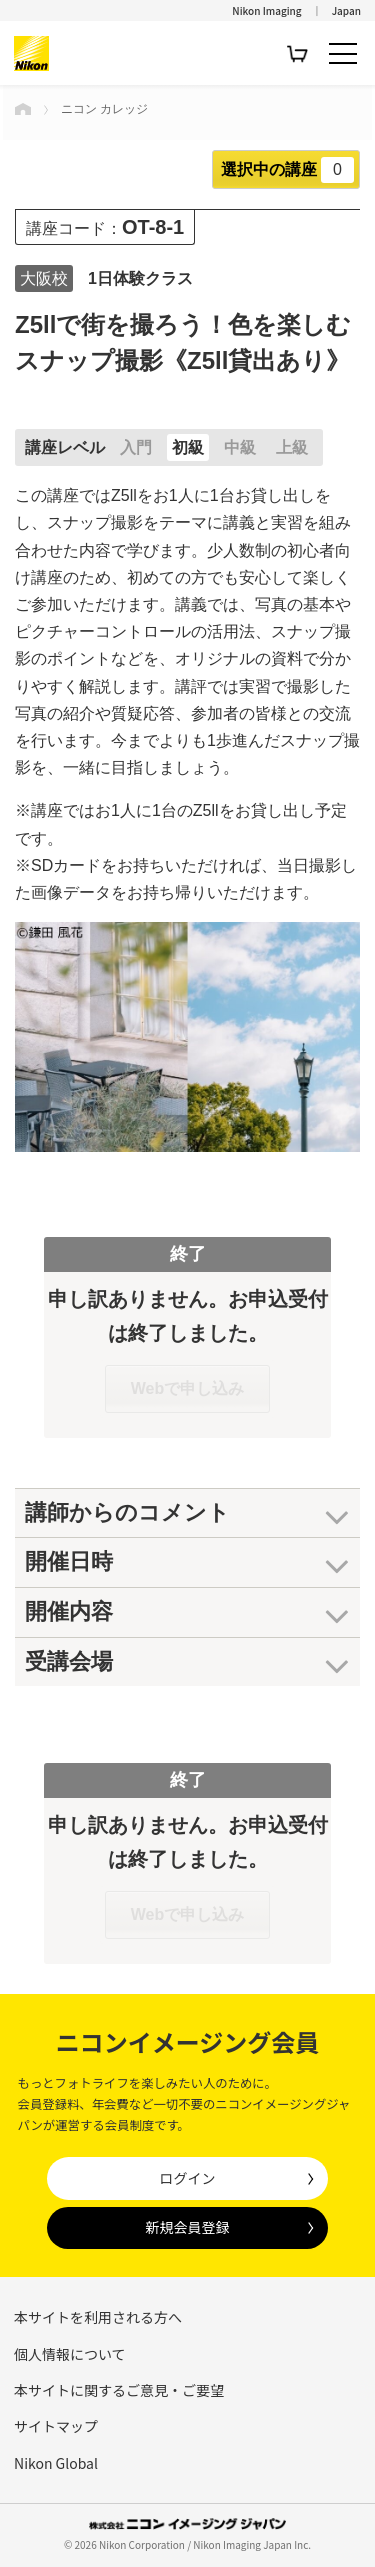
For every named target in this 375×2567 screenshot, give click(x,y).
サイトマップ (56, 2426)
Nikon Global (56, 2463)
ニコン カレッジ (104, 109)
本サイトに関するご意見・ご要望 (119, 2390)
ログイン (187, 2178)
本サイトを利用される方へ (98, 2317)
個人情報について (70, 2354)
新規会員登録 (187, 2227)
